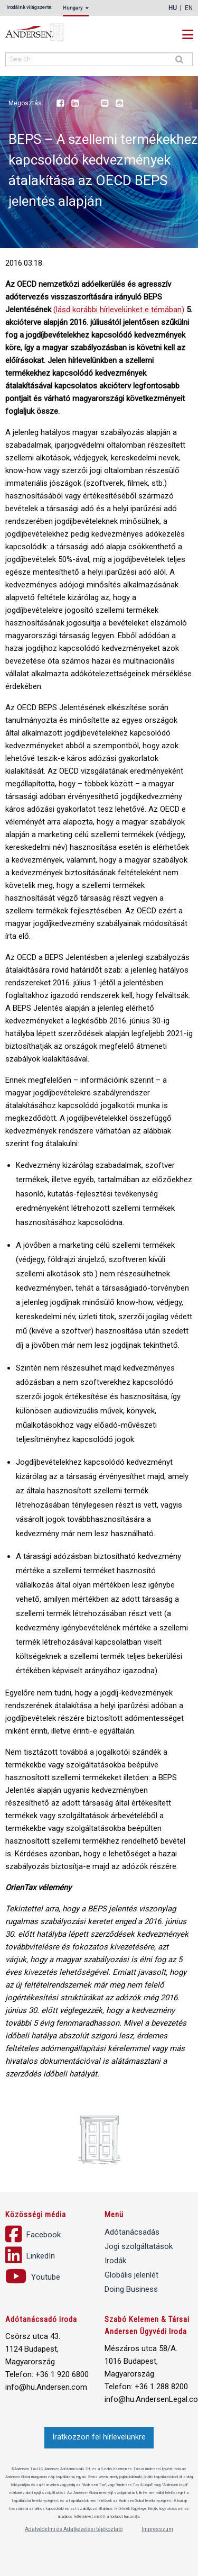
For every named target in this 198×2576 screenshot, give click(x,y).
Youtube (90, 103)
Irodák (115, 2260)
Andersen (47, 33)
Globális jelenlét (131, 2275)
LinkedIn (75, 103)
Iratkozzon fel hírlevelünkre (99, 2437)
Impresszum (157, 2529)
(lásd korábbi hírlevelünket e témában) (118, 309)
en (189, 8)
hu (172, 8)
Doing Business (131, 2289)
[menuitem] (77, 10)
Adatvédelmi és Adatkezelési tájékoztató (73, 2529)
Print (119, 103)
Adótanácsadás (132, 2232)
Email (104, 103)
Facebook (60, 103)
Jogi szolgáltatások (139, 2246)
